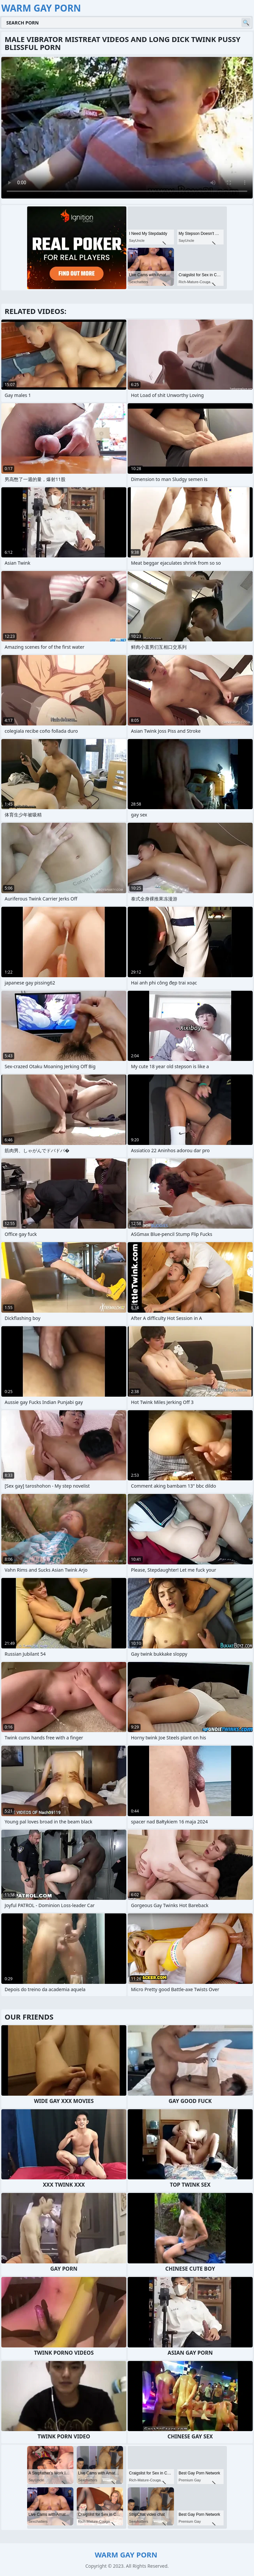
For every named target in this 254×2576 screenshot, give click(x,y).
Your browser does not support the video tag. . (127, 127)
